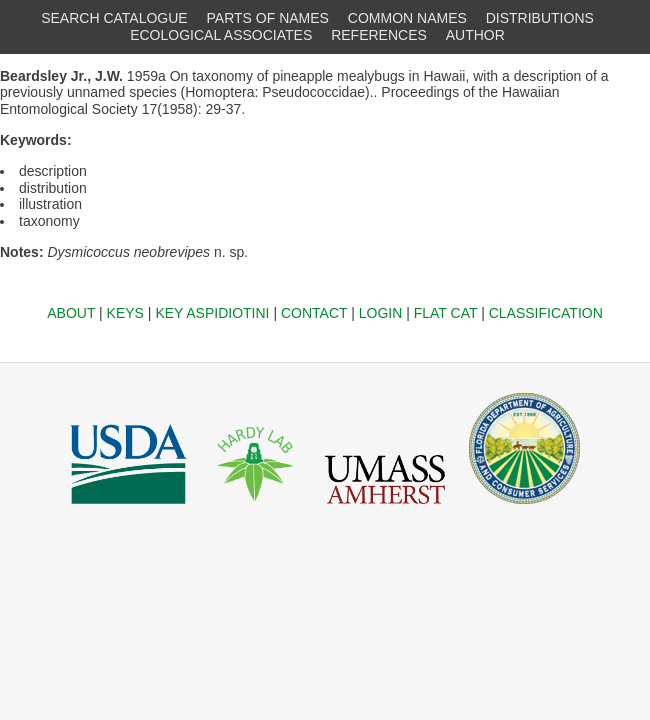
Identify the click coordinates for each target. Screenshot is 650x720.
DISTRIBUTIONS (540, 18)
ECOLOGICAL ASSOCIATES (221, 35)
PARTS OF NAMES (268, 18)
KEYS (125, 313)
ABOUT (71, 313)
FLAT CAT (446, 313)
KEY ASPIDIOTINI (212, 313)
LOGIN (381, 313)
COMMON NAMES (407, 18)
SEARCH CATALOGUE (114, 18)
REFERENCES (379, 35)
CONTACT (314, 313)
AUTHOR (475, 35)
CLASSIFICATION (546, 313)
